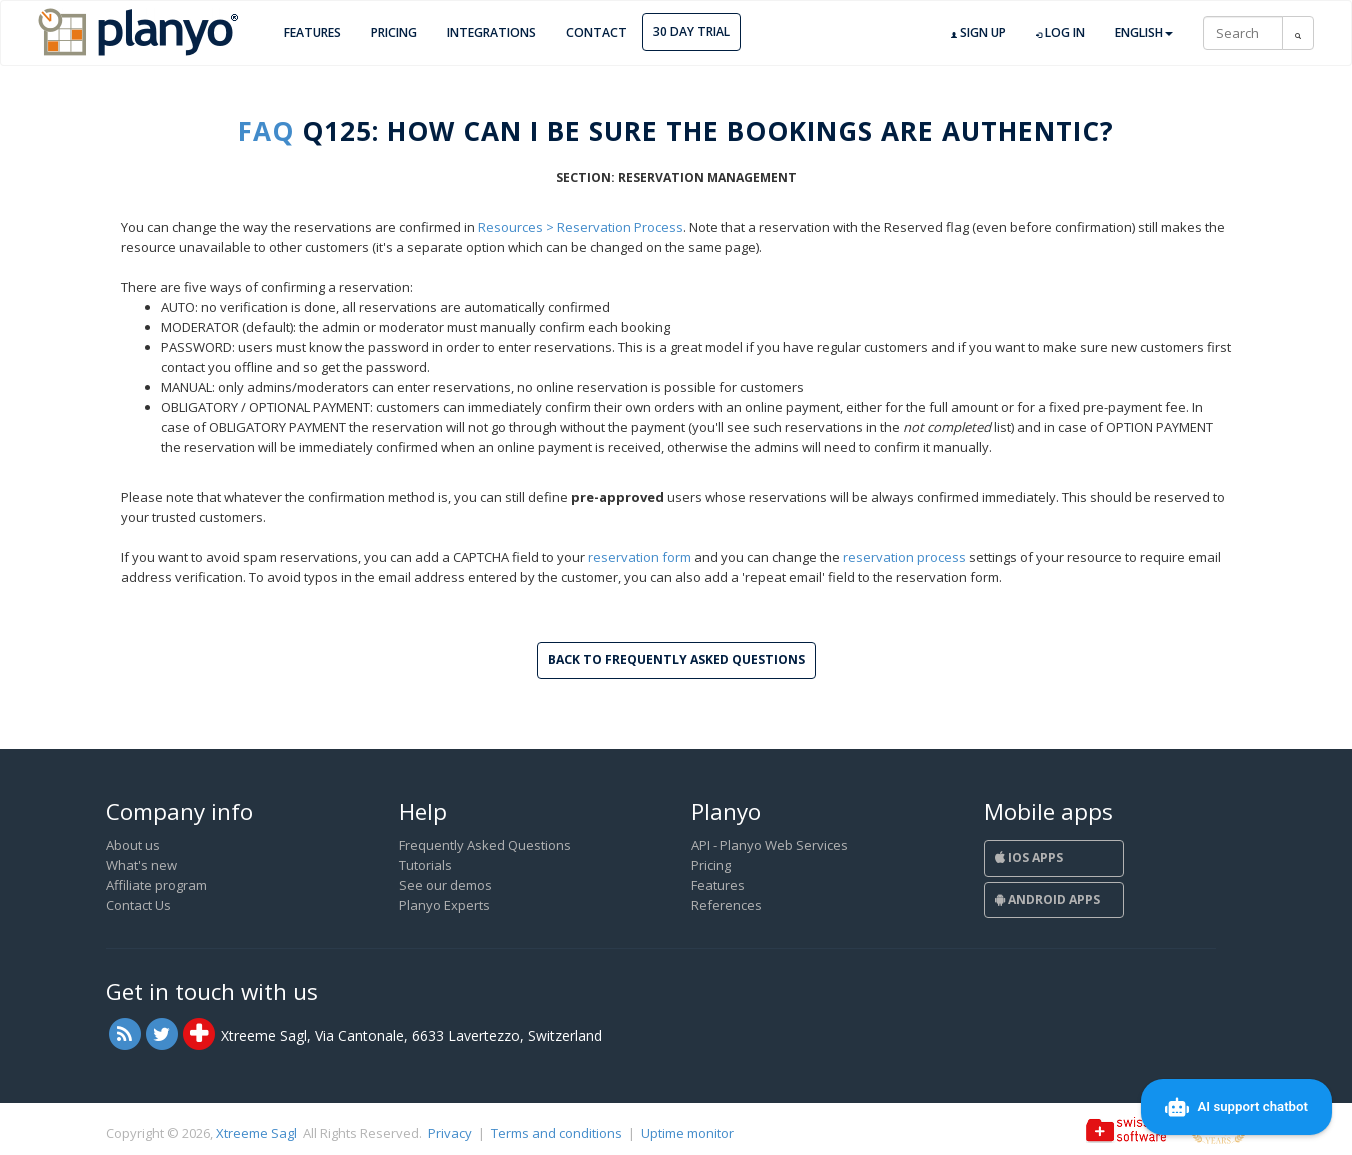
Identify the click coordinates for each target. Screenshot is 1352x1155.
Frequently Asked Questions (485, 845)
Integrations (491, 32)
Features (312, 32)
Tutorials (425, 865)
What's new (141, 865)
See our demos (445, 885)
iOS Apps (1029, 857)
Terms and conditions (556, 1133)
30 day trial (691, 31)
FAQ (266, 131)
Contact (596, 32)
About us (133, 845)
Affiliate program (156, 885)
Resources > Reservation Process (580, 227)
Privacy (450, 1133)
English (1144, 32)
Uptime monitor (687, 1133)
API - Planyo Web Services (769, 845)
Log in (1060, 33)
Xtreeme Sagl (256, 1133)
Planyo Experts (444, 905)
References (726, 905)
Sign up (978, 33)
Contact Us (138, 905)
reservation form (639, 557)
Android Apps (1047, 899)
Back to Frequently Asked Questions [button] (676, 659)
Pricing (394, 32)
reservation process (904, 557)
